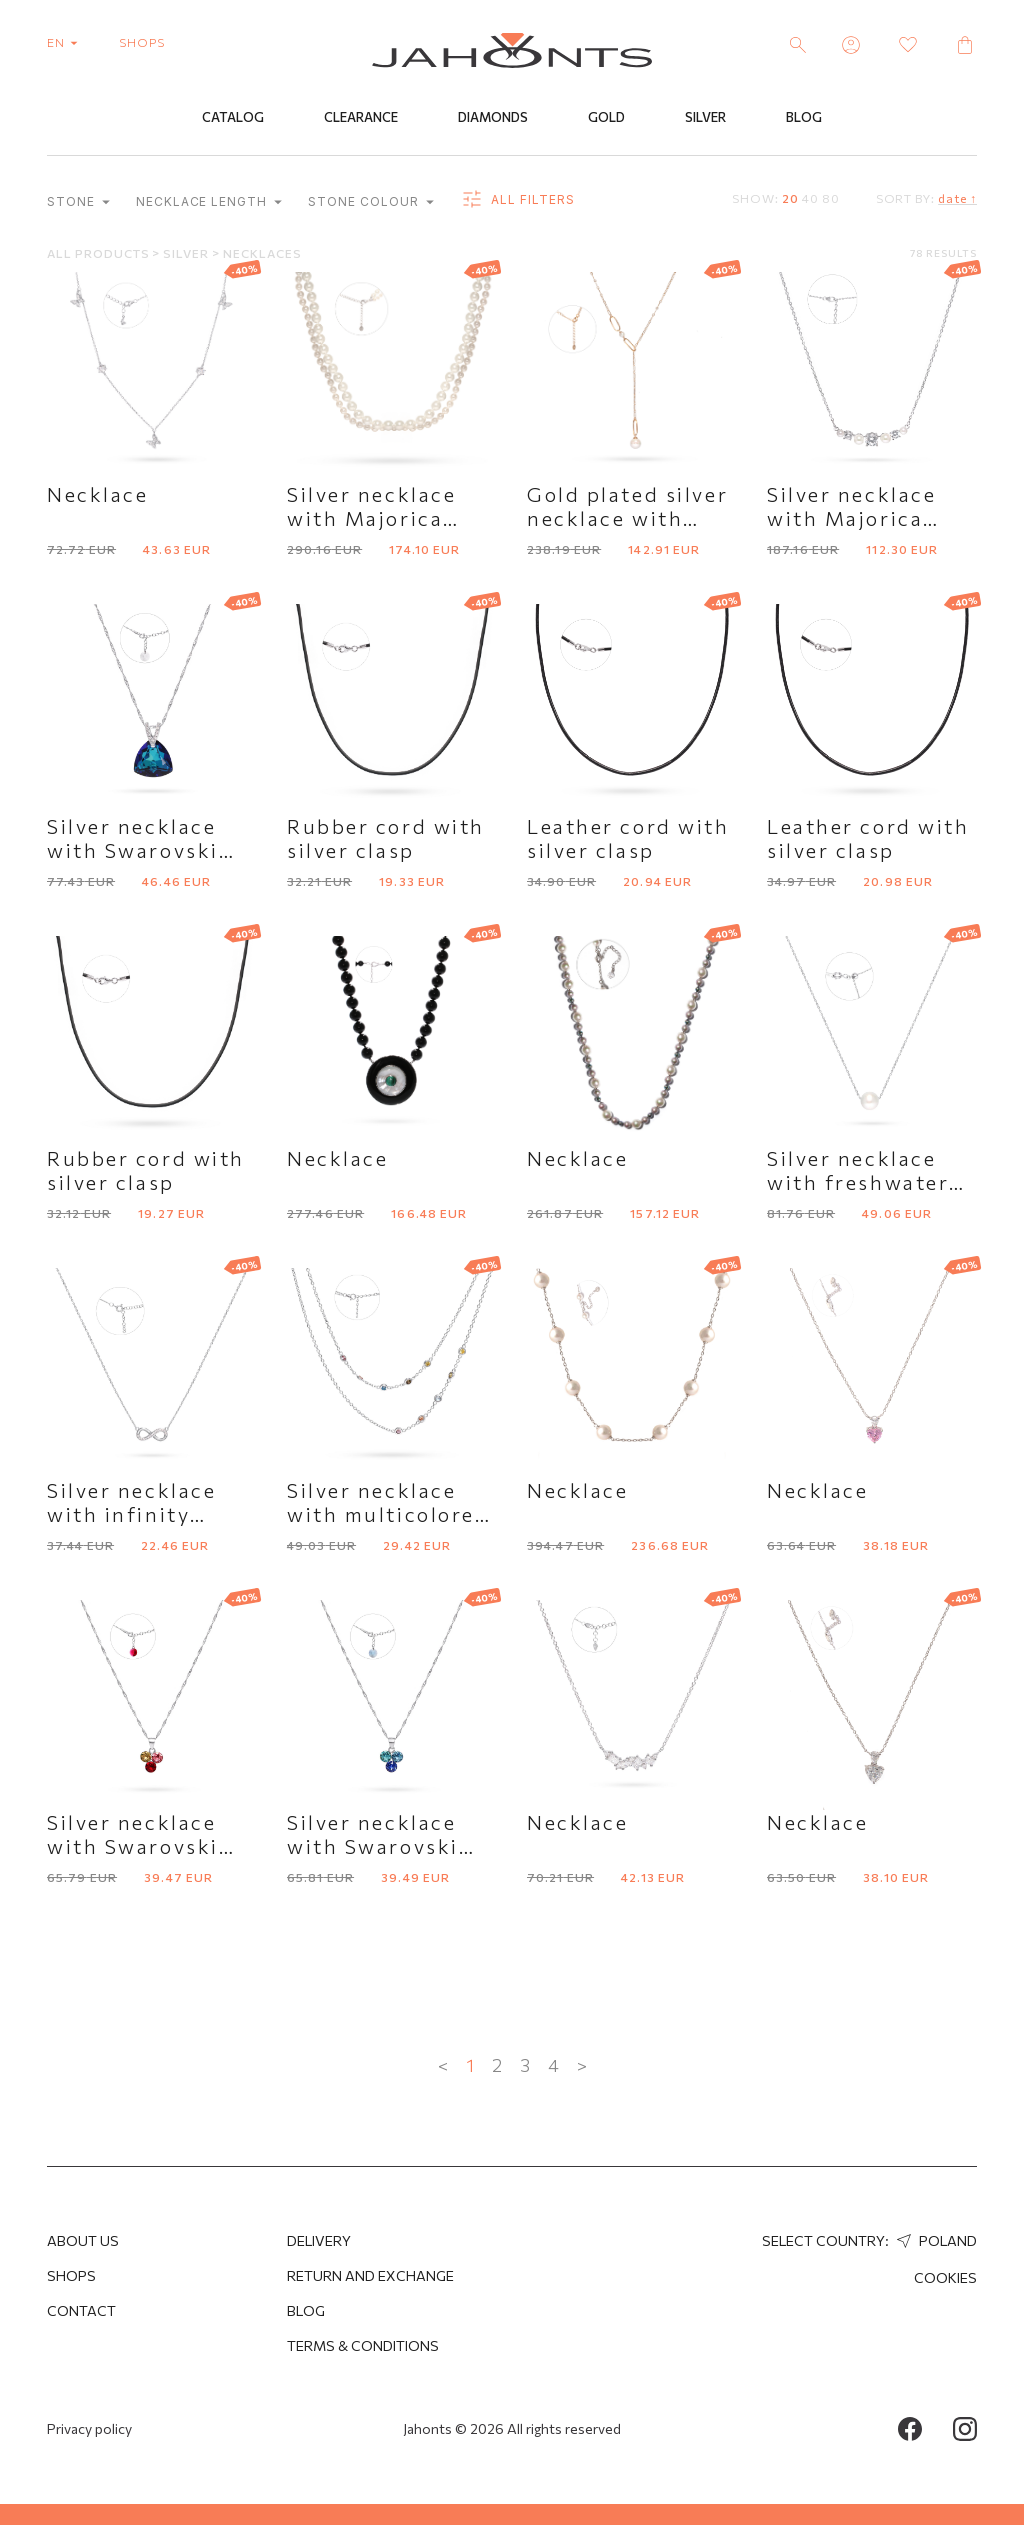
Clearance (361, 117)
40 (810, 198)
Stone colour (370, 201)
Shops (71, 2275)
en (66, 42)
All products (99, 253)
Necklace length (209, 201)
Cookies (945, 2277)
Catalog (233, 117)
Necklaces (262, 253)
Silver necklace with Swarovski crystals (133, 1846)
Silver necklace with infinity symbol (131, 1514)
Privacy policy (89, 2428)
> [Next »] (582, 2065)
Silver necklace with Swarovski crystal (133, 850)
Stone (78, 201)
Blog (804, 117)
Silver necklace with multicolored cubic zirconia (388, 1514)
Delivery (319, 2240)
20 (790, 198)
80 (831, 198)
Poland (934, 2240)
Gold (606, 117)
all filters (517, 200)
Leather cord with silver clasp (628, 838)
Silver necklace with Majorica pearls (371, 518)
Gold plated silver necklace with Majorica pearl (627, 518)
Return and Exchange (370, 2275)
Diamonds (493, 117)
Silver (705, 117)
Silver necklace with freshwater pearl (858, 1182)
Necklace (97, 494)
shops (142, 42)
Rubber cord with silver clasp (386, 838)
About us (83, 2240)
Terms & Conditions (363, 2345)
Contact (81, 2310)
